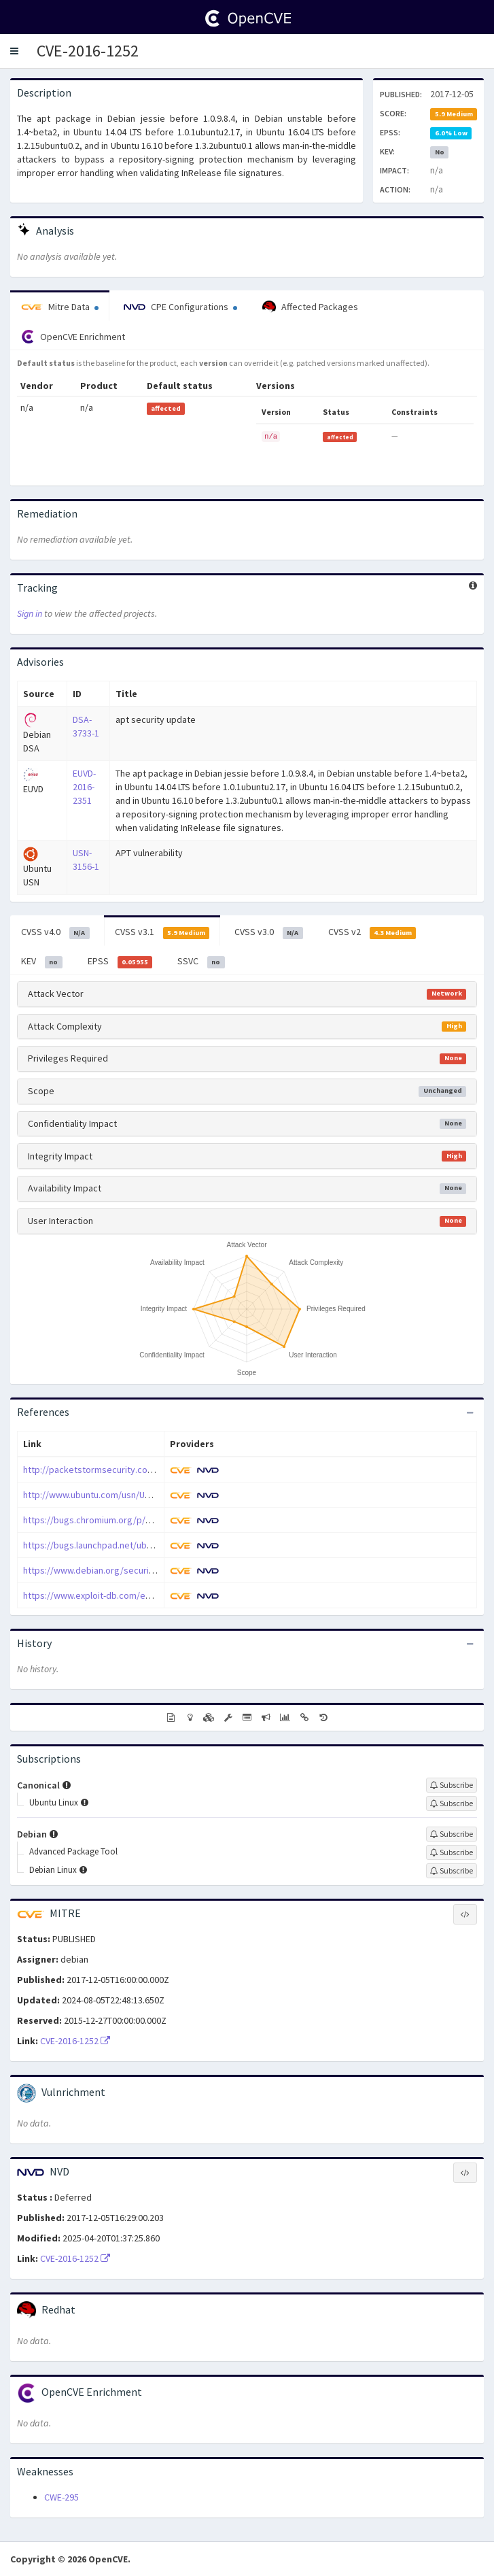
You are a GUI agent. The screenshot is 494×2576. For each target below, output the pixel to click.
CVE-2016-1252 (88, 50)
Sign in (29, 613)
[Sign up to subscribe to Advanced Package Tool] (451, 1852)
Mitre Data (60, 307)
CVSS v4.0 (55, 932)
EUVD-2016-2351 (84, 787)
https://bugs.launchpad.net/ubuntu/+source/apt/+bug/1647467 (151, 1545)
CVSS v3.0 (268, 932)
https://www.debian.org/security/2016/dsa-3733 (121, 1570)
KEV (42, 961)
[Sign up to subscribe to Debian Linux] (451, 1870)
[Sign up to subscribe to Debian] (451, 1834)
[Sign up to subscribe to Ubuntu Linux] (451, 1803)
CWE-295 (61, 2497)
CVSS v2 (372, 932)
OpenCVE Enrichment (73, 336)
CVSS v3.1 (162, 932)
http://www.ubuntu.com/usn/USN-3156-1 (104, 1495)
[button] (14, 51)
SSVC (201, 961)
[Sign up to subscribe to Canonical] (451, 1785)
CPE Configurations (180, 307)
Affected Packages (310, 307)
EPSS (120, 961)
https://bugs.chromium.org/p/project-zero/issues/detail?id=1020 (156, 1520)
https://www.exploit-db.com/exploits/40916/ (113, 1595)
